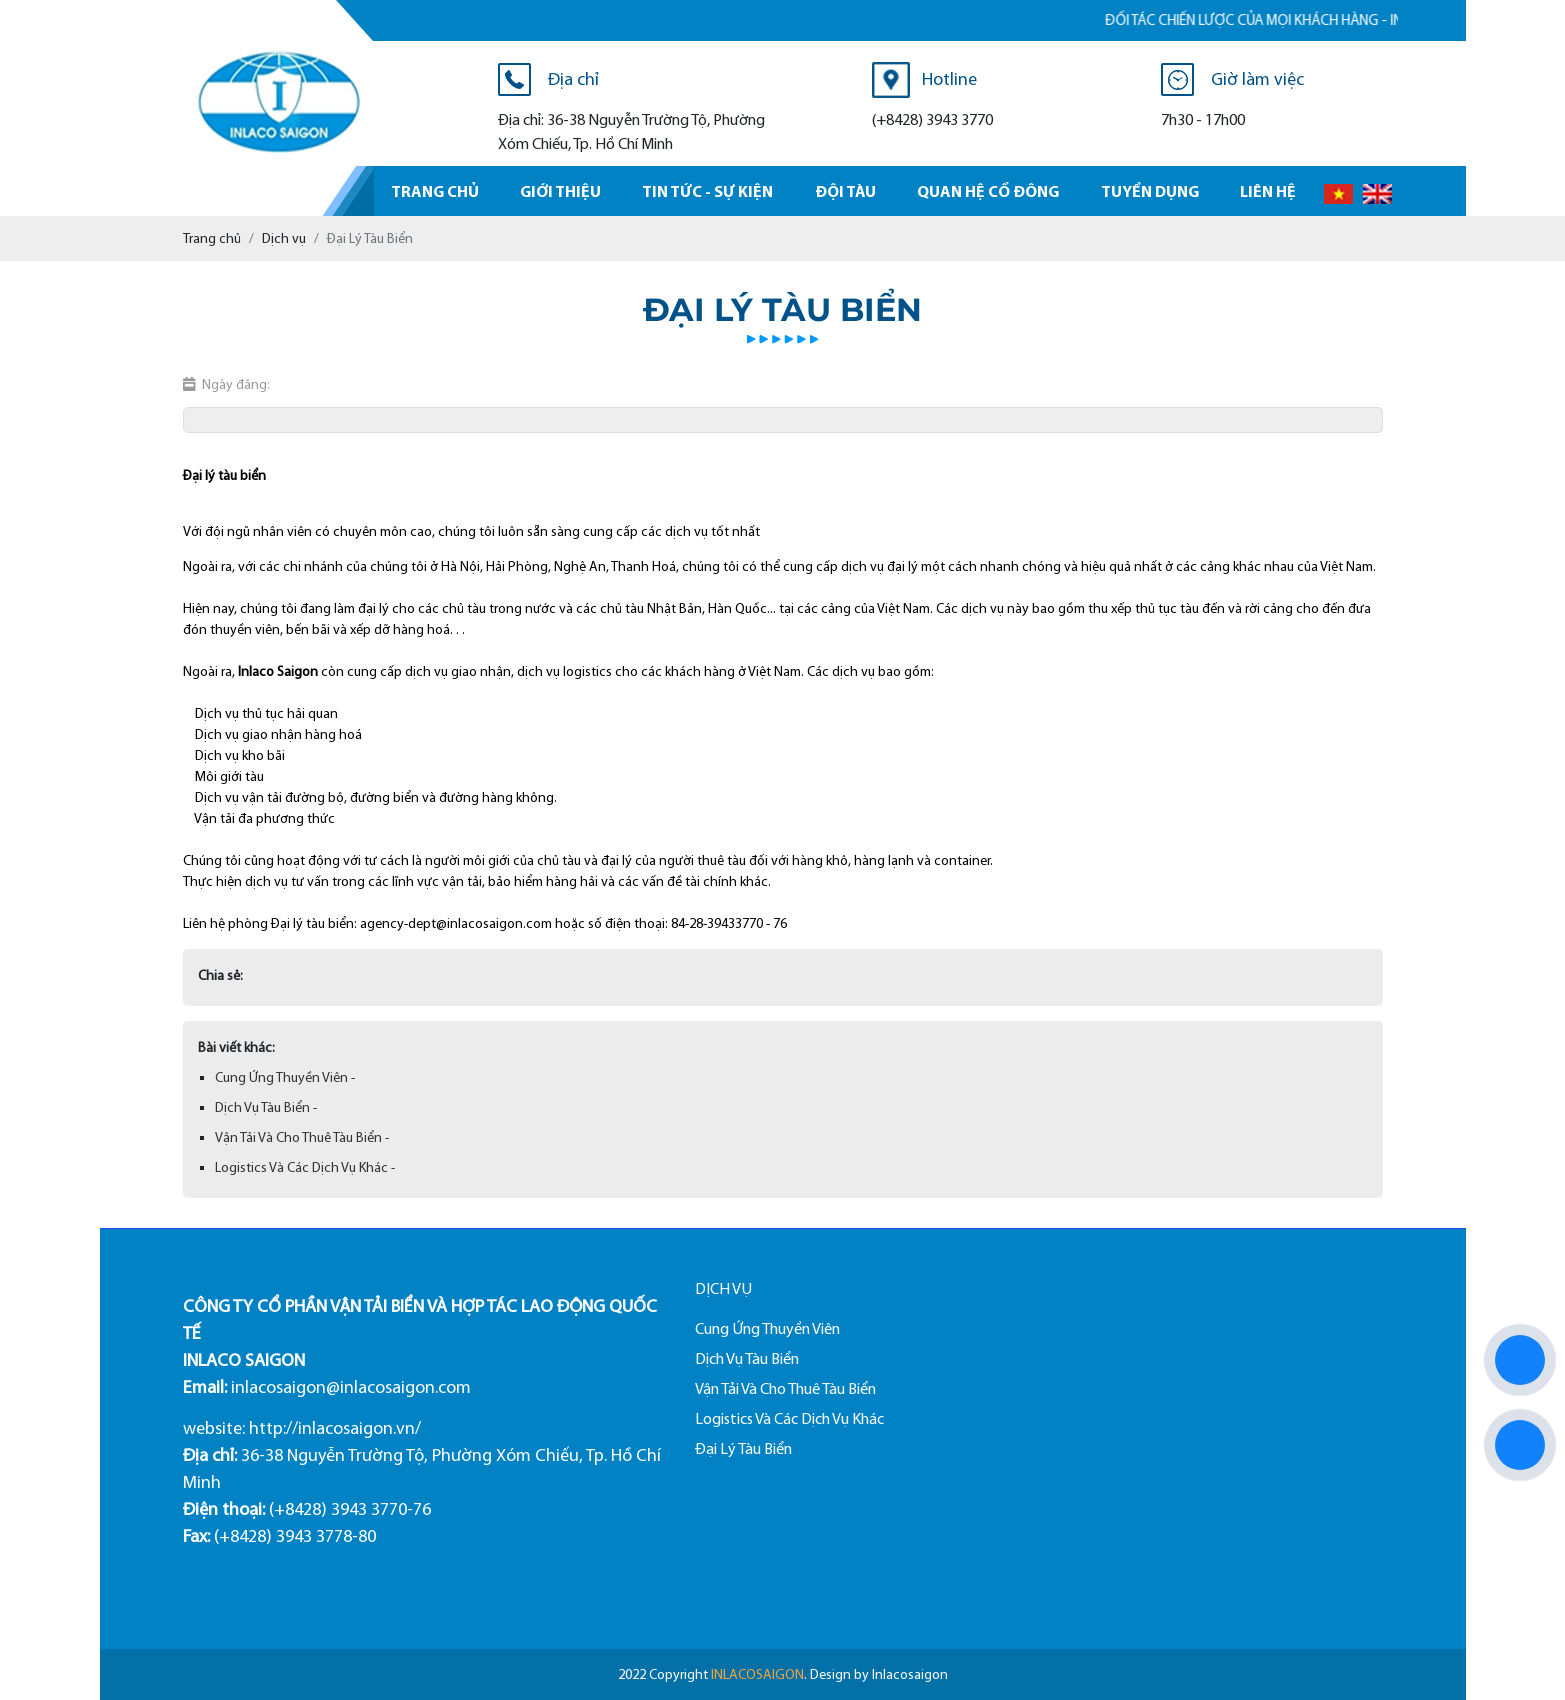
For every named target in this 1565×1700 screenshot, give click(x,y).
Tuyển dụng (1150, 191)
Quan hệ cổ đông (988, 191)
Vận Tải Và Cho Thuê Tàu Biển (785, 1388)
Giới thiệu (560, 191)
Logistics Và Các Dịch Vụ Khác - (305, 1167)
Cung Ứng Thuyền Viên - (285, 1077)
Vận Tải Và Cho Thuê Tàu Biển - (302, 1137)
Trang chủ (435, 191)
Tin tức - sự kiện (707, 191)
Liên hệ (1268, 191)
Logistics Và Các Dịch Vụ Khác (789, 1418)
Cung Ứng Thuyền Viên (767, 1328)
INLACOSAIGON (757, 1674)
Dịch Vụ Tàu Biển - (266, 1107)
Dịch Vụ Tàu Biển (747, 1358)
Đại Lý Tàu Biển (743, 1448)
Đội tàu (845, 191)
